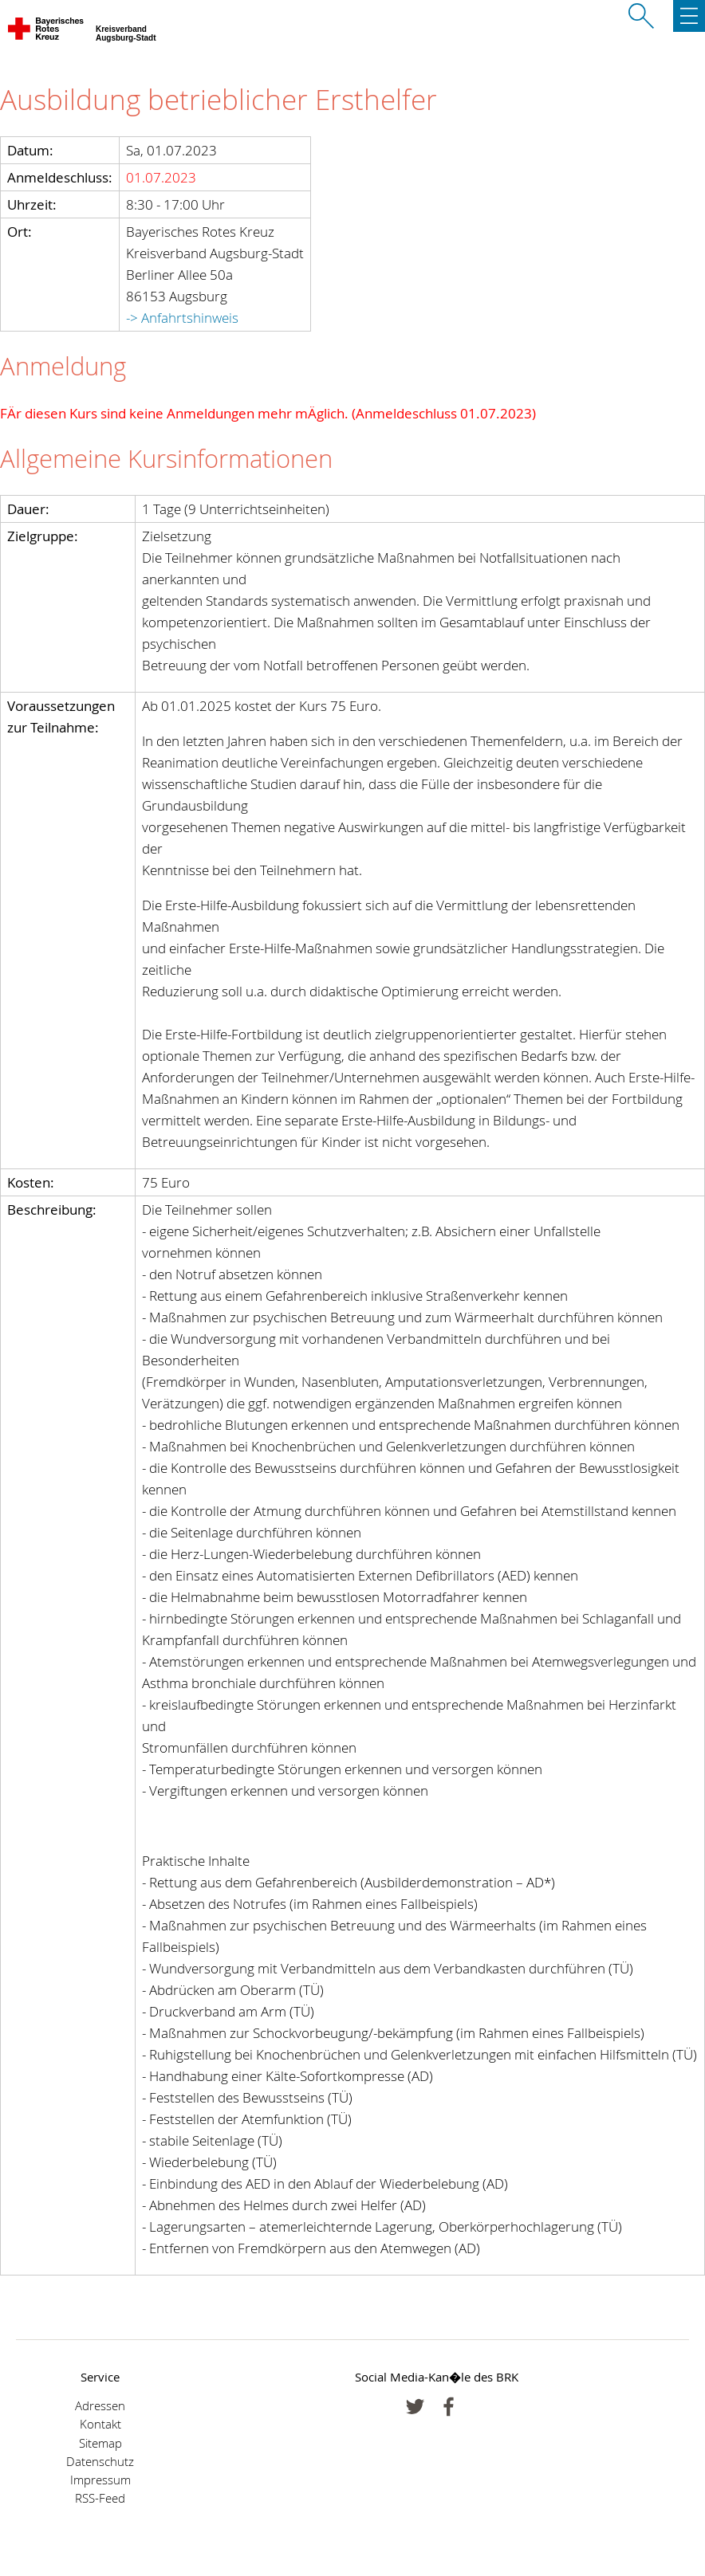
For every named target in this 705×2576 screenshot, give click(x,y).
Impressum (100, 2480)
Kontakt (100, 2424)
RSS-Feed (100, 2498)
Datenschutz (100, 2461)
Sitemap (100, 2443)
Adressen (100, 2405)
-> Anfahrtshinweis (182, 317)
